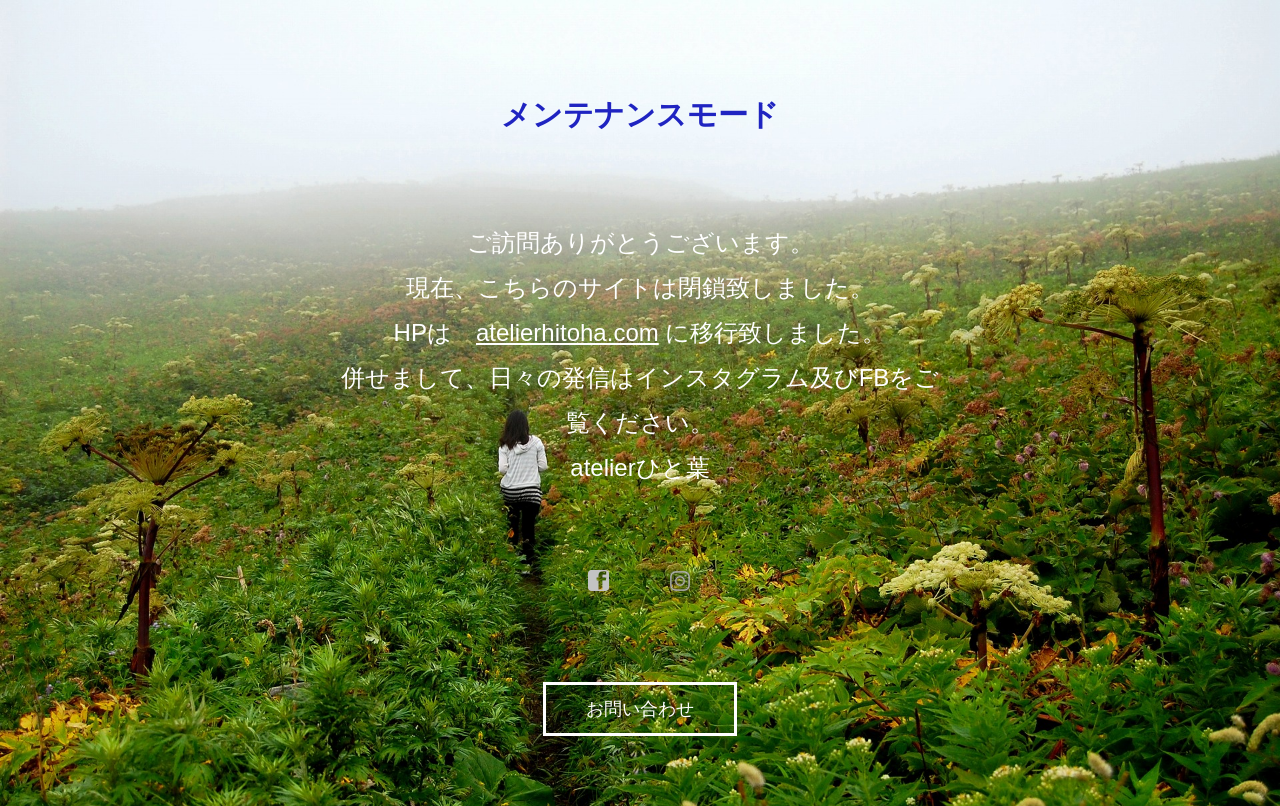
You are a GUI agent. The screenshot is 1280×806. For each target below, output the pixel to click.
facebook (599, 581)
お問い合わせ (640, 709)
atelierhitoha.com (567, 332)
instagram (681, 581)
